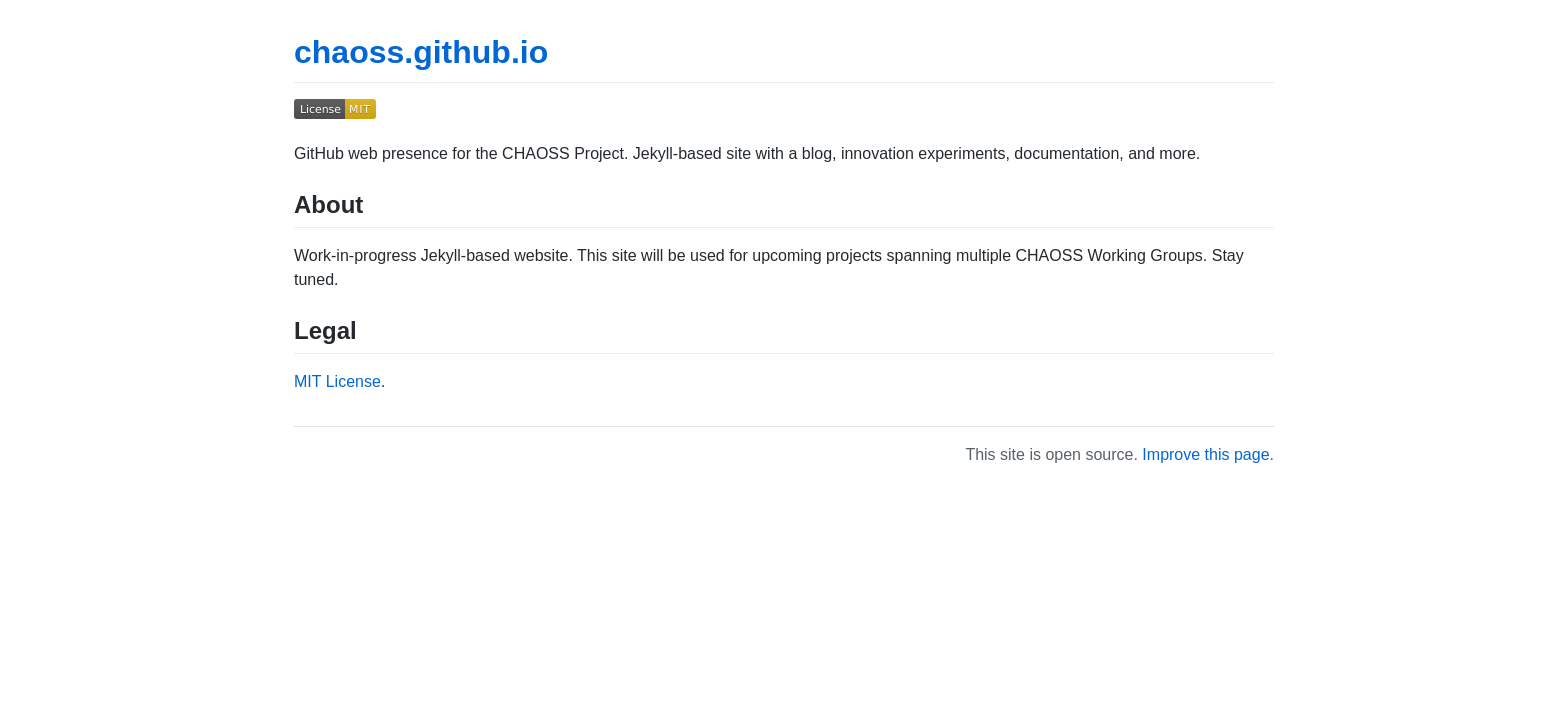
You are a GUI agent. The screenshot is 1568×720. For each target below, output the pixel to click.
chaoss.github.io (421, 52)
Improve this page (1205, 454)
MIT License (337, 381)
